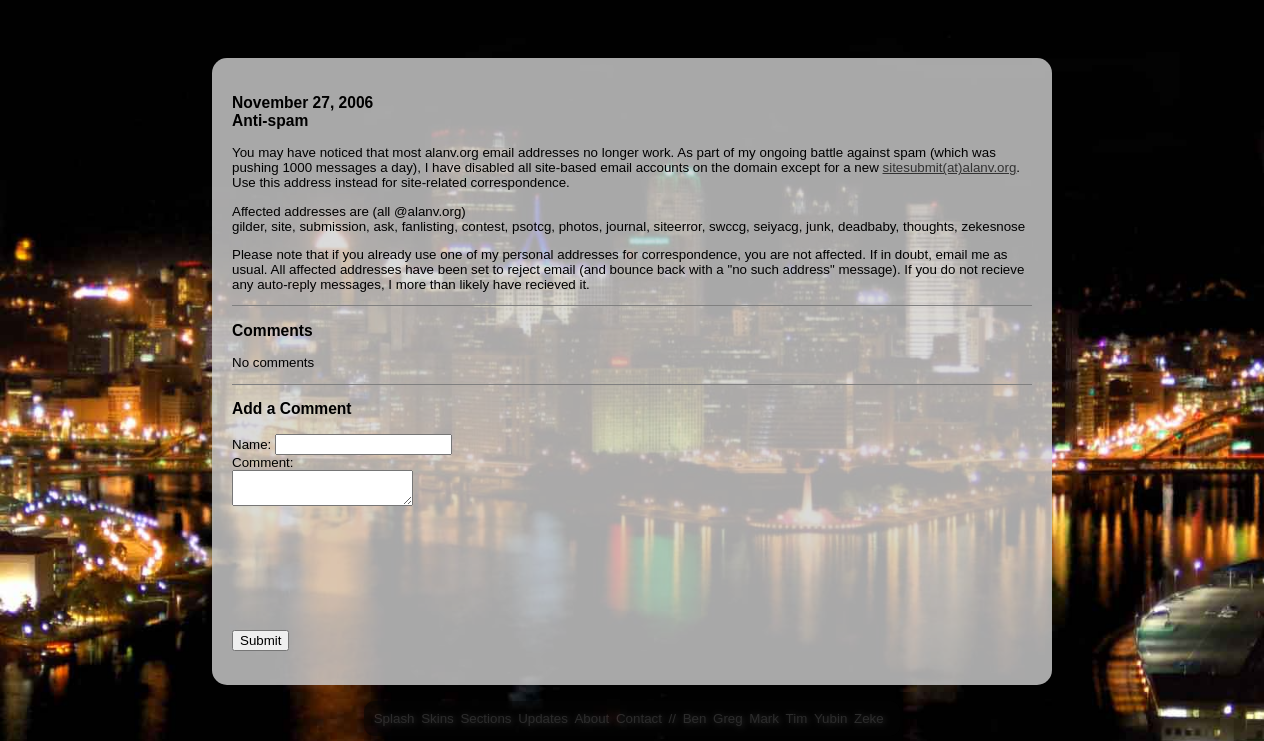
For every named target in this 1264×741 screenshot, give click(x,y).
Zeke (869, 718)
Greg (728, 718)
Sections (485, 718)
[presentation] (384, 582)
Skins (437, 718)
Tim (797, 718)
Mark (764, 718)
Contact (639, 718)
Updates (543, 718)
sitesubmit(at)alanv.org (950, 167)
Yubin (830, 718)
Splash (394, 718)
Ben (695, 718)
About (591, 718)
